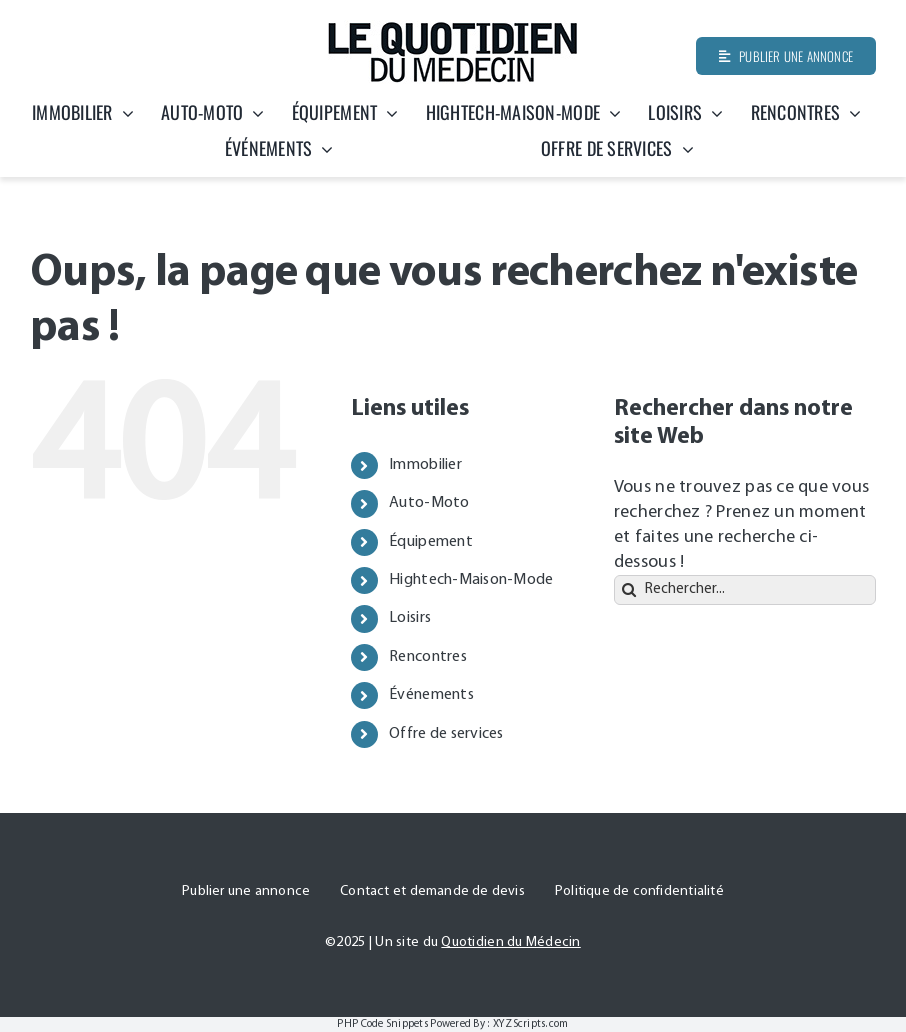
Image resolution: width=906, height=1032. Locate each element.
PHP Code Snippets (382, 1024)
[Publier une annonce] (786, 56)
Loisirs (410, 618)
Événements (431, 695)
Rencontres (428, 657)
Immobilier (425, 465)
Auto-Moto (429, 503)
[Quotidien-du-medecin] (453, 28)
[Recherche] (629, 590)
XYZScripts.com (531, 1024)
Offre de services (446, 734)
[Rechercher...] (745, 590)
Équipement (431, 542)
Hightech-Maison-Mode (471, 580)
